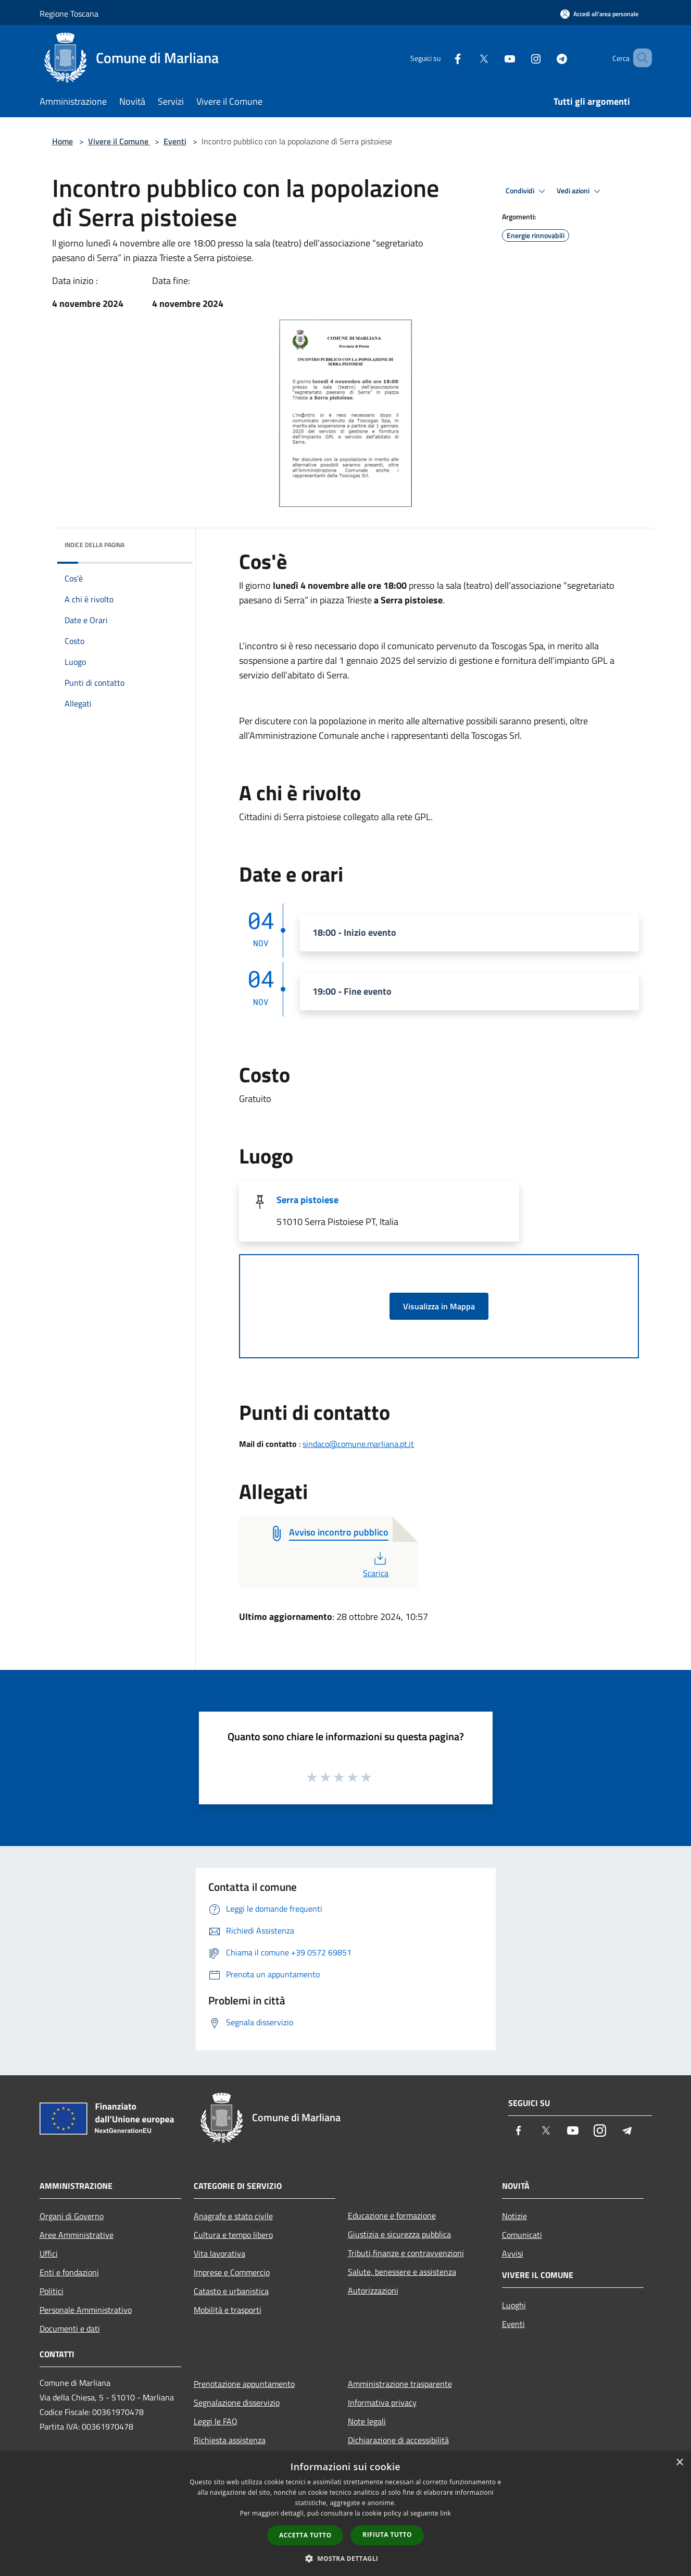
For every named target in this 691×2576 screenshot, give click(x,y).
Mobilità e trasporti (227, 2309)
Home (62, 141)
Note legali (367, 2421)
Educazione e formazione (392, 2215)
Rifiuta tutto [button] (387, 2534)
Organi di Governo (72, 2216)
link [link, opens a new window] (445, 2513)
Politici (52, 2291)
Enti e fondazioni (69, 2272)
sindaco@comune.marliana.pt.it (358, 1444)
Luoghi (514, 2305)
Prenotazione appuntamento (244, 2383)
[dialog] (345, 2513)
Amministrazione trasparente (400, 2383)
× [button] (679, 2463)
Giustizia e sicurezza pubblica (399, 2234)
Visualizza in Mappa (439, 1306)
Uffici (49, 2253)
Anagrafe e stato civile (233, 2216)
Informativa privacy (382, 2402)
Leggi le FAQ (215, 2421)
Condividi (527, 191)
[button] (346, 2558)
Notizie (514, 2216)
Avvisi (512, 2253)
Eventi (175, 141)
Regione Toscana (69, 13)
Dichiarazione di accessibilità (398, 2440)
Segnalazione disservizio (237, 2402)
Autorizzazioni (373, 2290)
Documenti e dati (70, 2328)
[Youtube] (494, 58)
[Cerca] (639, 57)
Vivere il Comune (119, 141)
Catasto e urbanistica (231, 2291)
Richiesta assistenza (230, 2440)
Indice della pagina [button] (94, 545)
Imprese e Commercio (232, 2272)
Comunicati (522, 2234)
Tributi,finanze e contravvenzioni (406, 2253)
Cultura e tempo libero (233, 2234)
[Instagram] (520, 58)
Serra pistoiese (307, 1200)
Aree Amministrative (77, 2234)
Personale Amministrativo (86, 2309)
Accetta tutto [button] (305, 2535)
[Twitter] (468, 58)
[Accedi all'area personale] (599, 14)
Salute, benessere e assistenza (402, 2271)
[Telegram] (546, 58)
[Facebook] (442, 58)
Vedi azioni (580, 191)
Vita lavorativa (219, 2253)
